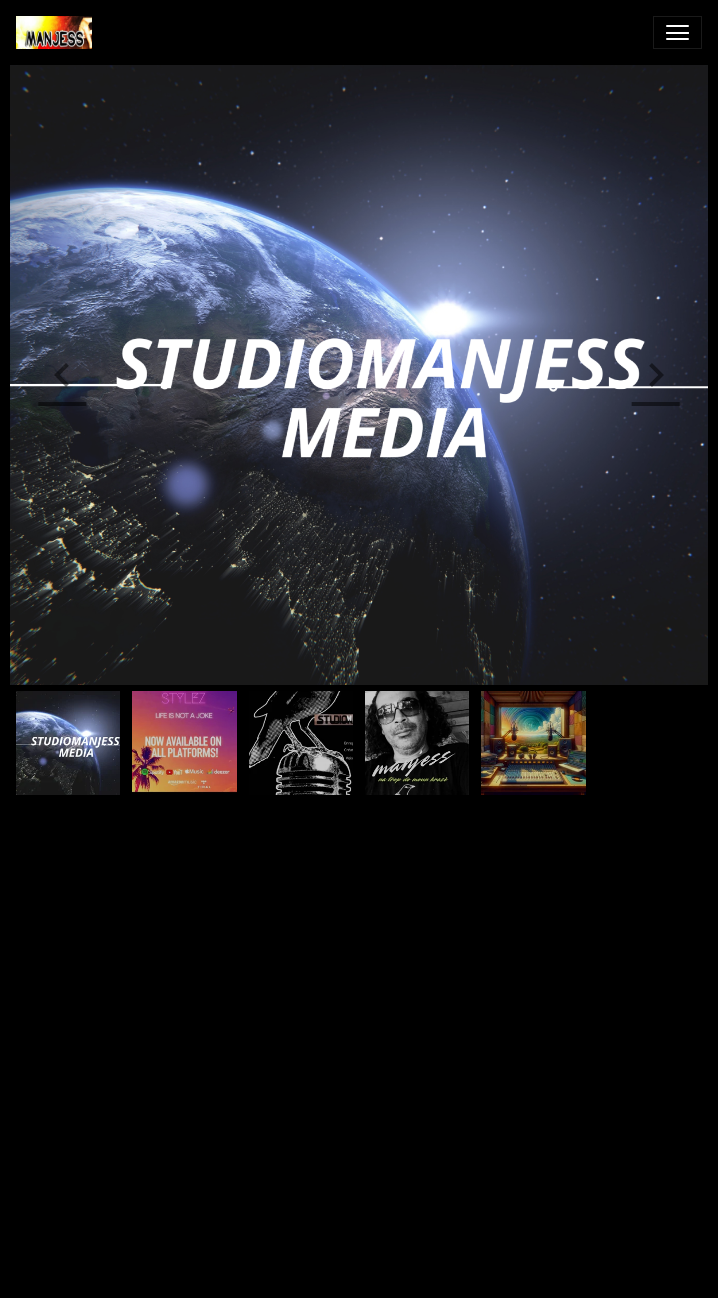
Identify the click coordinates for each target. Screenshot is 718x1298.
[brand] (58, 32)
